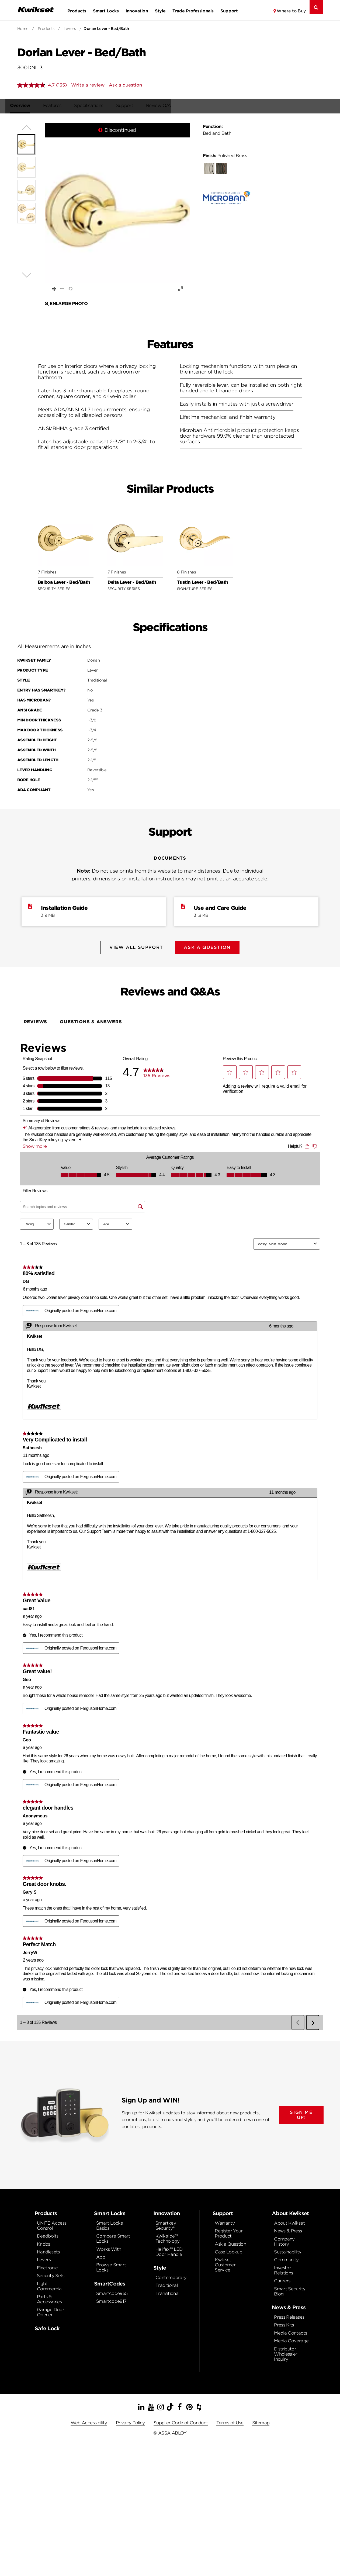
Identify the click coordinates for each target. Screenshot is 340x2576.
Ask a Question (230, 2241)
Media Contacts (290, 2330)
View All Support (135, 947)
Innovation (137, 10)
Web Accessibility (89, 2420)
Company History (284, 2239)
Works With (108, 2246)
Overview (27, 105)
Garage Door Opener (50, 2309)
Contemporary (170, 2274)
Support (229, 10)
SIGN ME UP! (301, 2112)
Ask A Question (208, 947)
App (100, 2254)
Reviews (35, 1019)
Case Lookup (228, 2249)
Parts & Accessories (49, 2296)
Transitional (167, 2290)
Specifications (96, 105)
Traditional (166, 2282)
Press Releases (289, 2314)
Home (23, 28)
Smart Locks (106, 10)
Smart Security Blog (289, 2289)
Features (59, 105)
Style (160, 10)
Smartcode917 (111, 2298)
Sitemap (261, 2420)
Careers (282, 2278)
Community (286, 2257)
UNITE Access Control (51, 2223)
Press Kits (284, 2322)
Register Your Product (229, 2231)
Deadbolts (47, 2233)
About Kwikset (289, 2220)
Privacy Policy (130, 2420)
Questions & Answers (91, 1019)
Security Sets (50, 2273)
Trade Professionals (192, 10)
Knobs (43, 2241)
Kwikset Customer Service (225, 2262)
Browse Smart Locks (111, 2265)
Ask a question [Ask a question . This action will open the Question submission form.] (125, 85)
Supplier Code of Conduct (181, 2420)
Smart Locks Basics (109, 2223)
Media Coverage (291, 2338)
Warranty (225, 2220)
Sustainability (287, 2249)
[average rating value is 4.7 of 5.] (36, 85)
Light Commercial (50, 2283)
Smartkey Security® (165, 2223)
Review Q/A (165, 105)
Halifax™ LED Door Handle (168, 2249)
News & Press (288, 2228)
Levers (70, 28)
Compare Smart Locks (113, 2236)
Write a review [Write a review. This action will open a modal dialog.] (88, 85)
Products (76, 10)
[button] (117, 211)
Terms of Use (229, 2420)
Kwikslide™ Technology (167, 2236)
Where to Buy (291, 10)
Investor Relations (283, 2268)
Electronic (47, 2265)
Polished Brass (225, 155)
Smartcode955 (111, 2290)
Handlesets (48, 2249)
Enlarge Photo (66, 303)
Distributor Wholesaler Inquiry (285, 2351)
